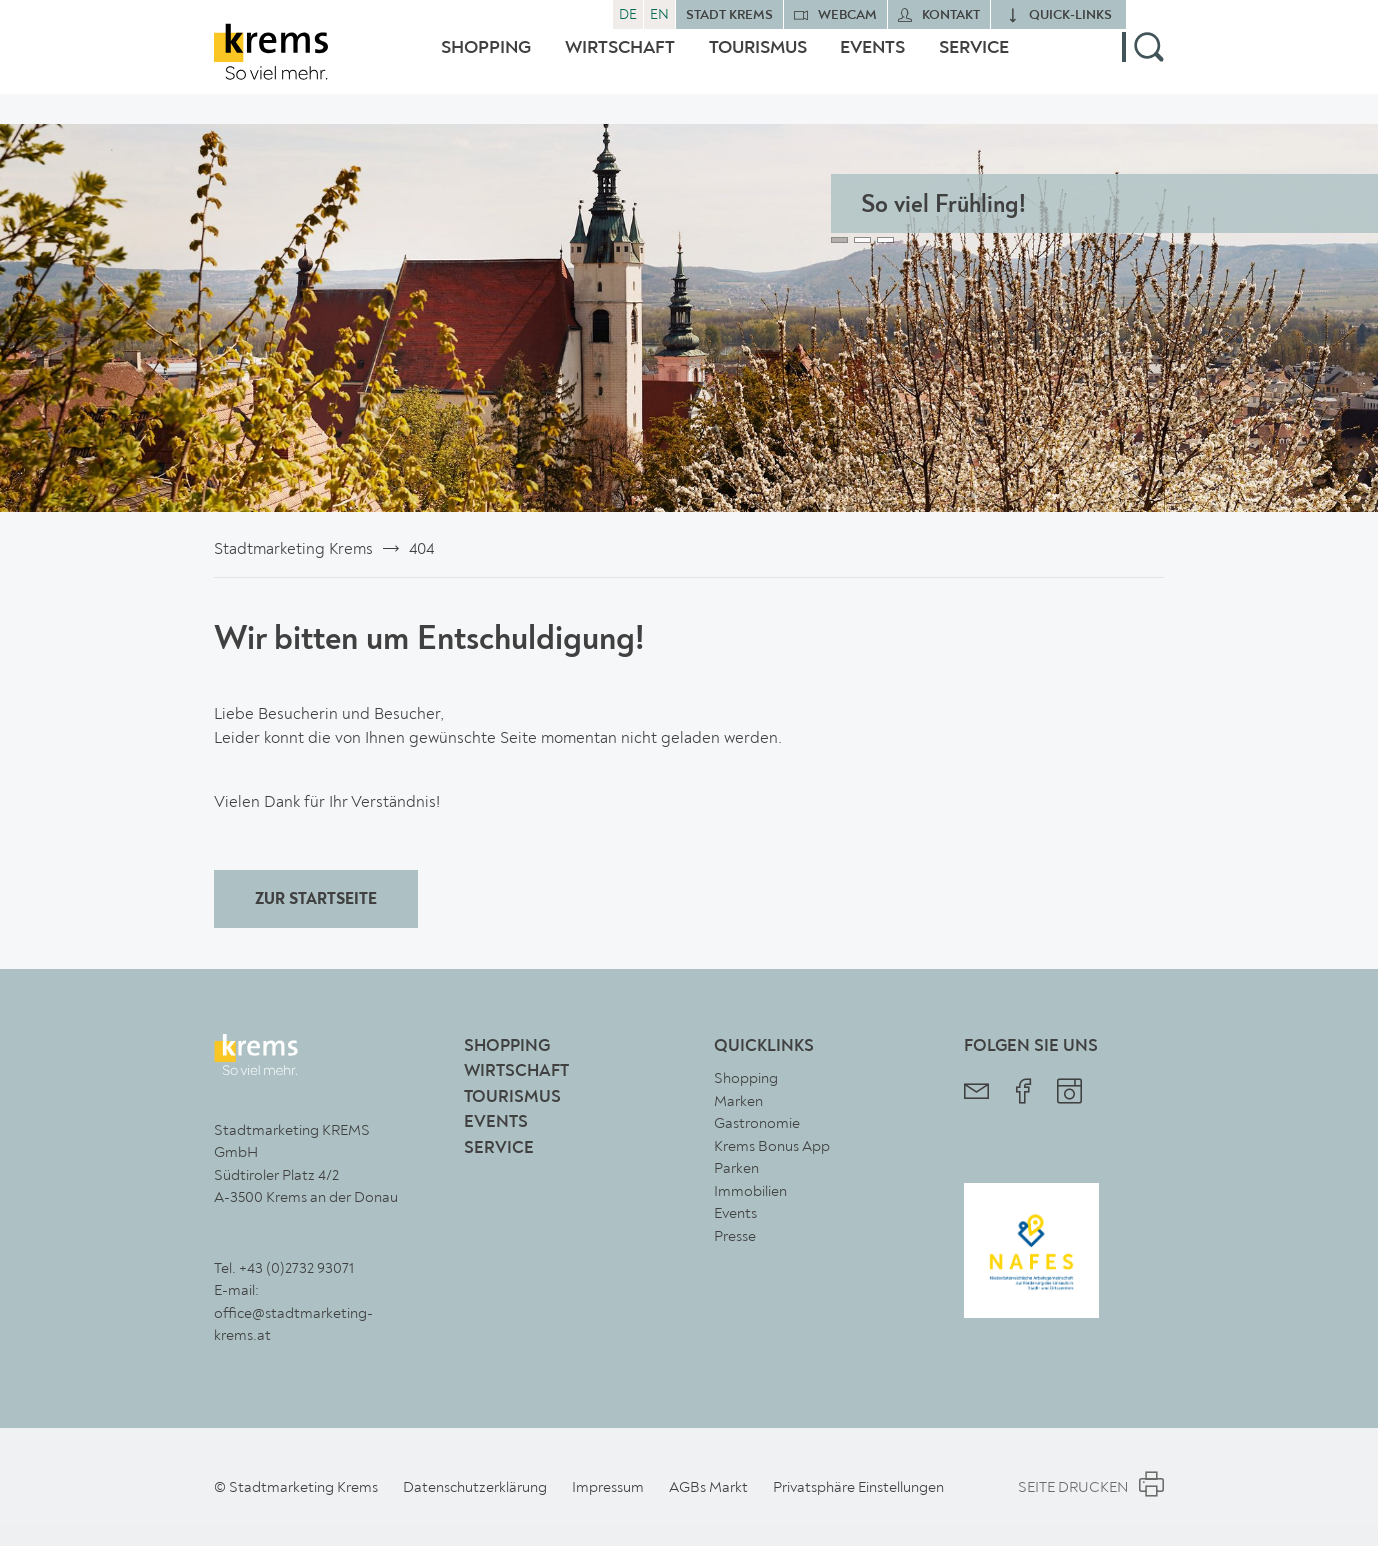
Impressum (608, 1487)
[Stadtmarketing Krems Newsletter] (976, 1093)
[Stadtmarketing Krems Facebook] (1023, 1093)
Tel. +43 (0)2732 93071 (284, 1268)
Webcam (847, 15)
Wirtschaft (620, 63)
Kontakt (951, 15)
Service (974, 63)
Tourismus (758, 63)
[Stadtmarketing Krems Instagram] (1069, 1093)
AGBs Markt (708, 1487)
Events (872, 63)
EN (659, 14)
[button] (1143, 63)
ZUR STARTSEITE (316, 900)
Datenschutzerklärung (475, 1487)
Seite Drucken (1091, 1487)
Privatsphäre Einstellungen (858, 1487)
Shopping (486, 63)
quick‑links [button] (1070, 15)
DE (628, 14)
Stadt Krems (729, 15)
